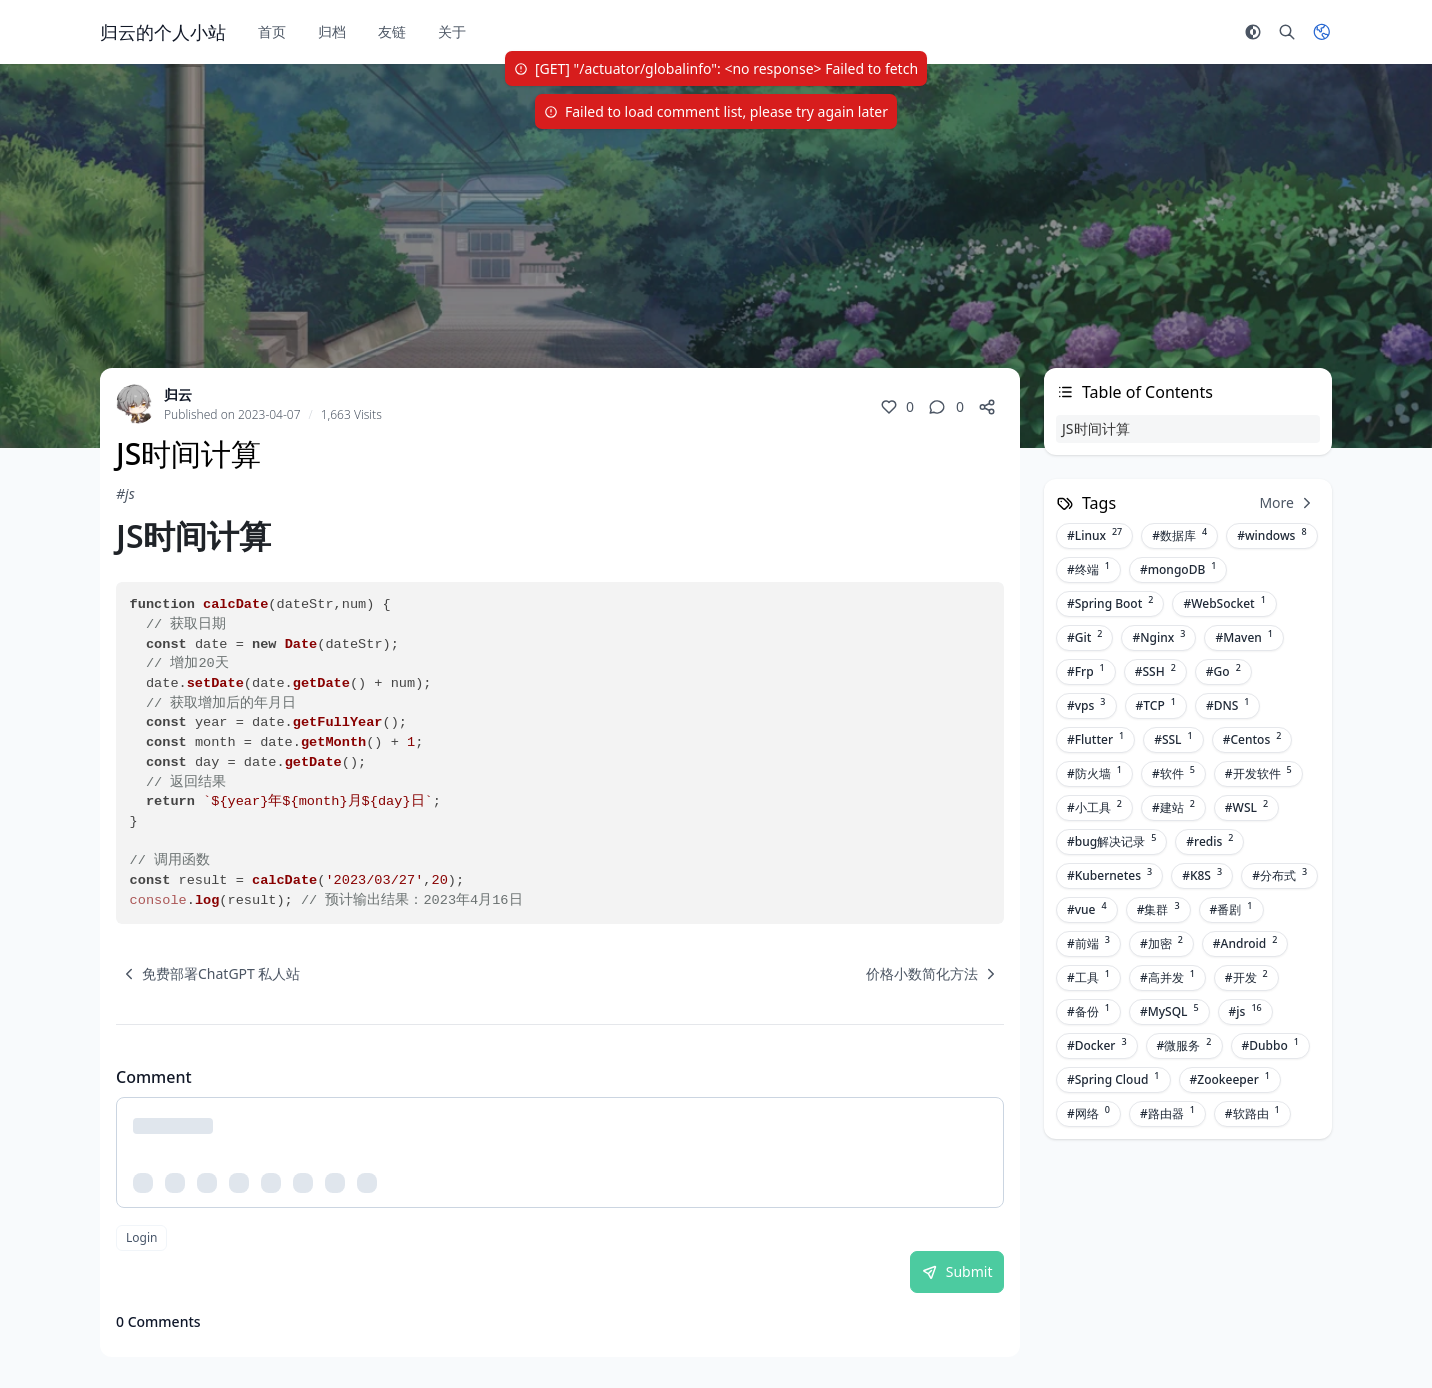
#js (125, 493)
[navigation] (208, 974)
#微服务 (1184, 1045)
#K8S (1202, 875)
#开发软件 (1258, 773)
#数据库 (1179, 535)
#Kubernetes (1109, 875)
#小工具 (1094, 807)
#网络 (1088, 1113)
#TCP (1156, 705)
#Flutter (1095, 739)
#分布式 (1279, 875)
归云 (178, 394)
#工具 (1088, 977)
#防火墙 (1094, 773)
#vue (1087, 909)
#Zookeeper (1230, 1079)
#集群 (1158, 909)
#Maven (1244, 637)
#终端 (1088, 569)
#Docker (1097, 1045)
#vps (1086, 705)
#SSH (1155, 671)
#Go (1223, 671)
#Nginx (1158, 637)
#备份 (1088, 1011)
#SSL (1173, 739)
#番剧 (1231, 909)
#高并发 (1167, 977)
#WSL (1246, 807)
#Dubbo (1270, 1045)
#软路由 (1252, 1113)
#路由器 (1167, 1113)
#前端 (1088, 943)
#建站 (1173, 807)
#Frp (1086, 671)
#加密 (1161, 943)
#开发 (1246, 977)
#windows (1271, 535)
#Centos (1252, 739)
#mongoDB (1178, 569)
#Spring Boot (1110, 603)
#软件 (1173, 773)
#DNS (1228, 705)
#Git (1084, 637)
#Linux (1094, 535)
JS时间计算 (1096, 428)
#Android (1245, 943)
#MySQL (1169, 1011)
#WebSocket (1224, 603)
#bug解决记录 (1111, 841)
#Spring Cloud (1113, 1079)
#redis (1209, 841)
